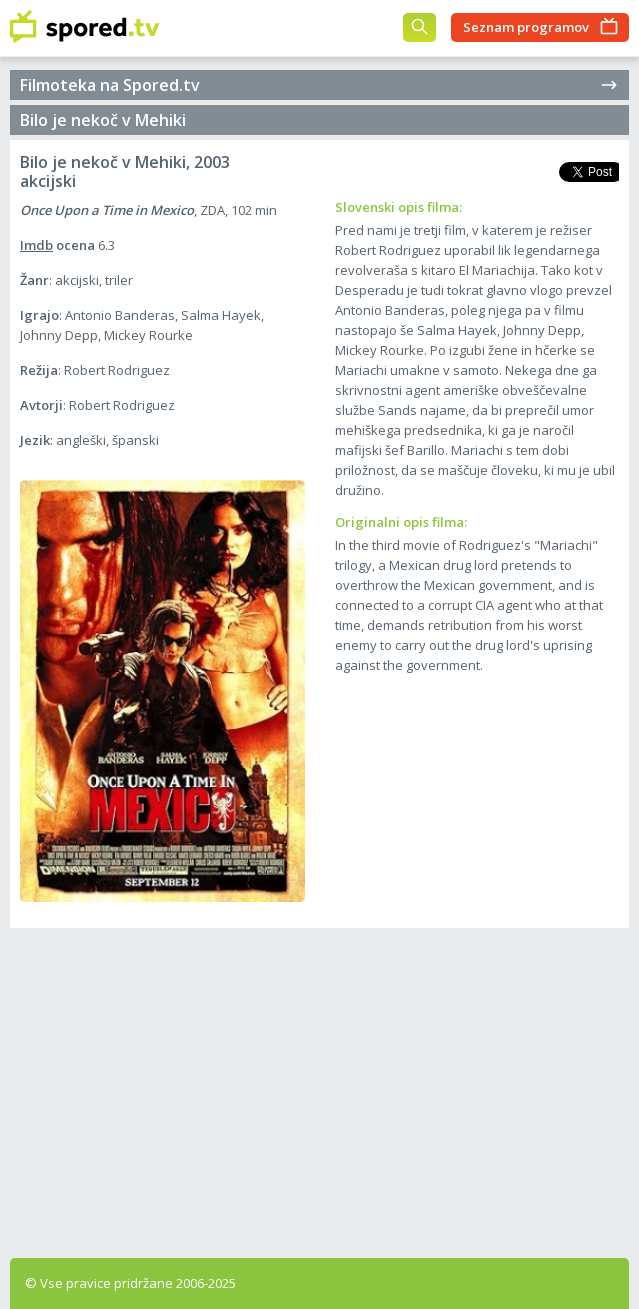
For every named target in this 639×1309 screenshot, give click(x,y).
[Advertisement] (319, 1088)
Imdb (36, 245)
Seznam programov (526, 27)
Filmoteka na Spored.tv (319, 85)
